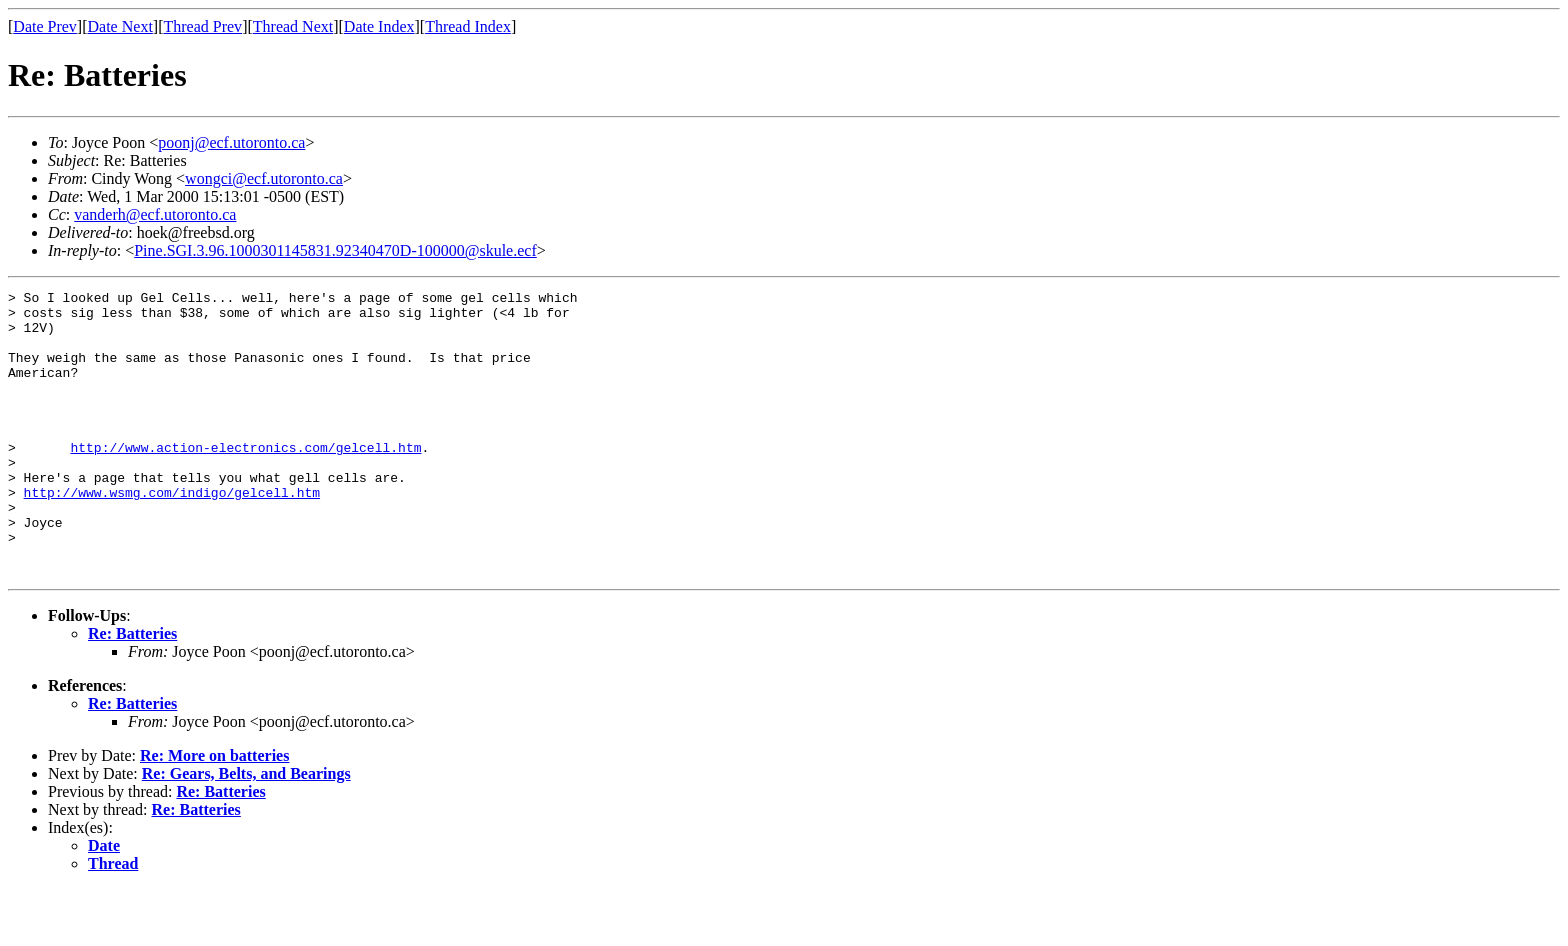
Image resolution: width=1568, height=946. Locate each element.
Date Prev (45, 26)
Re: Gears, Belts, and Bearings (246, 830)
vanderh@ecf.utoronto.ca (155, 214)
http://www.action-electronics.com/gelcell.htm (245, 480)
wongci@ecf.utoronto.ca (264, 178)
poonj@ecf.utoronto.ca (231, 142)
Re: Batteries (132, 690)
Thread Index (468, 26)
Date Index (379, 26)
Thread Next (293, 26)
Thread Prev (202, 26)
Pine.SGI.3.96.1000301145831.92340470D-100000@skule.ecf (335, 250)
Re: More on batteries (214, 812)
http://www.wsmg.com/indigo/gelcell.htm (172, 534)
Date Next (120, 26)
